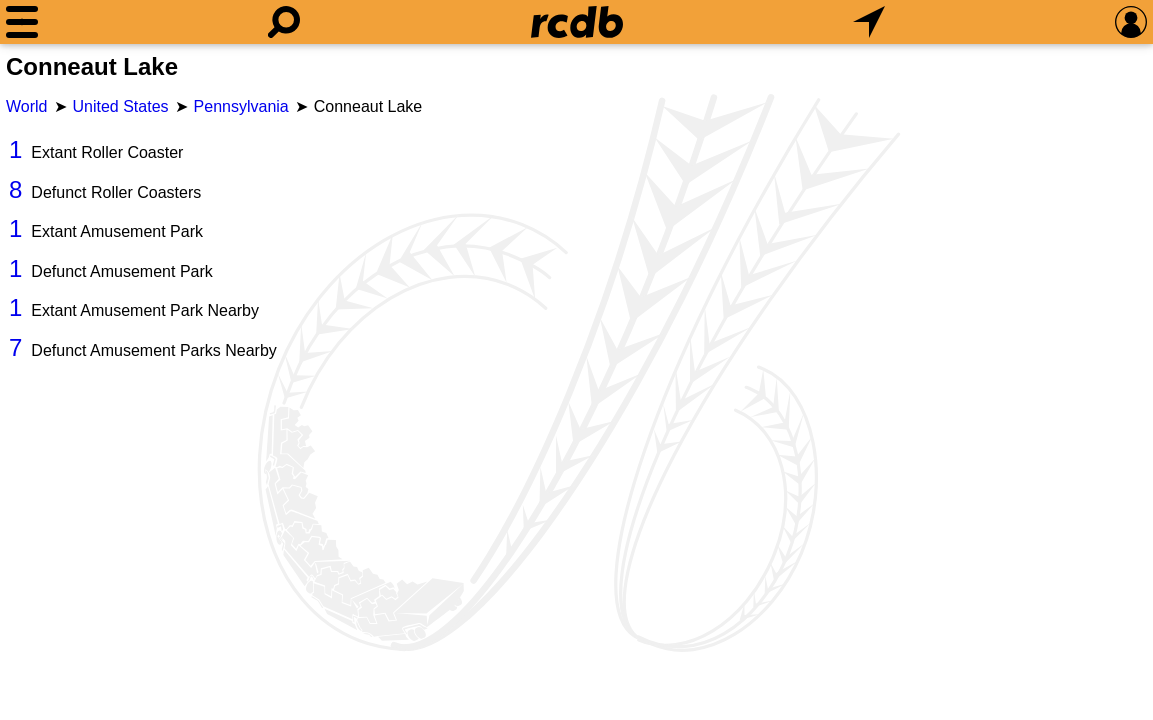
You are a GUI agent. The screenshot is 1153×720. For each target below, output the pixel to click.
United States (121, 106)
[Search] (284, 22)
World (27, 106)
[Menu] (22, 22)
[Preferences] (1131, 22)
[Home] (577, 22)
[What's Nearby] (869, 22)
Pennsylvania (241, 106)
